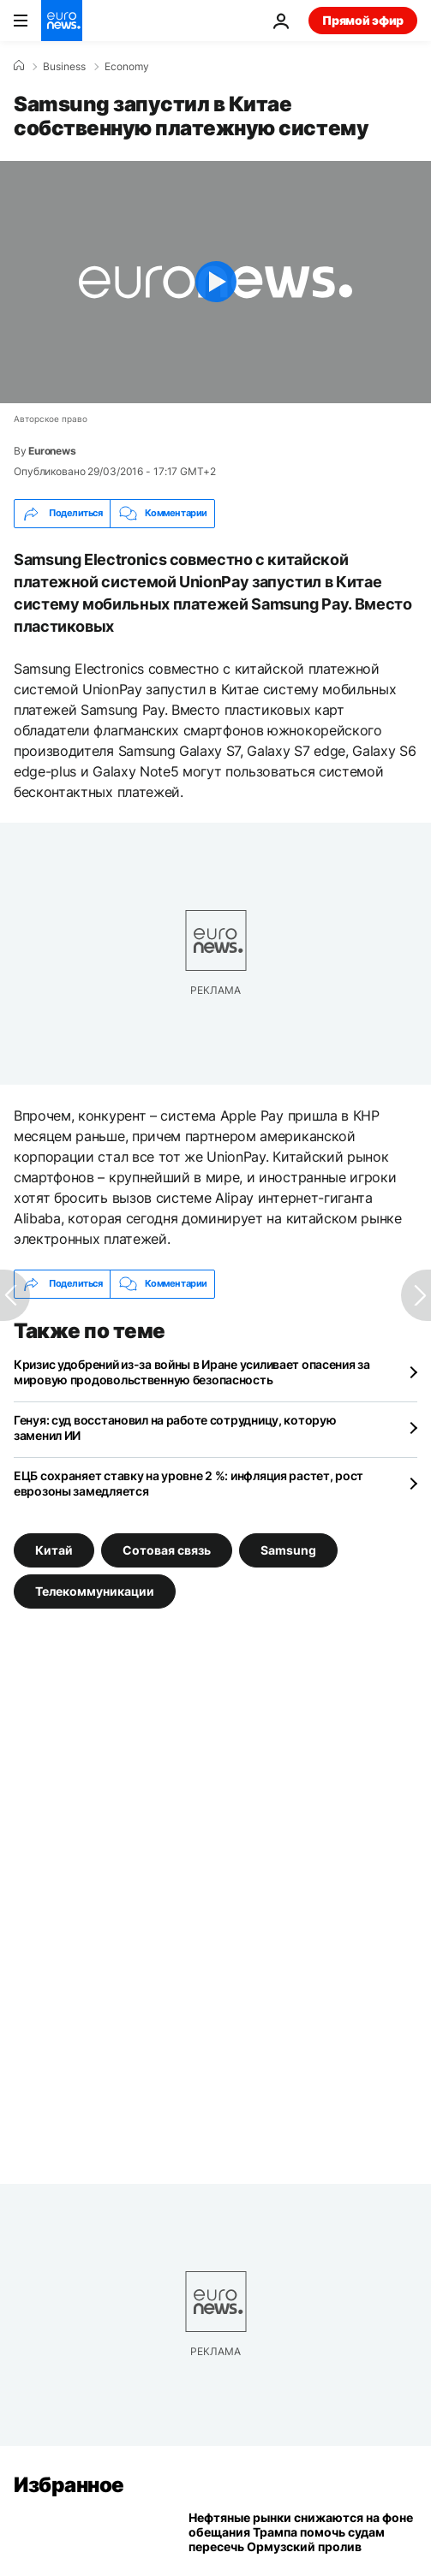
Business (64, 67)
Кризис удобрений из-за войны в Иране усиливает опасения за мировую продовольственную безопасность (192, 1372)
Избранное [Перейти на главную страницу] (69, 2484)
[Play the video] (215, 282)
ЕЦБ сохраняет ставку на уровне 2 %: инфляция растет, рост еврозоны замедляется (188, 1483)
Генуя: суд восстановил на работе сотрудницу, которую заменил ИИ (175, 1428)
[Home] (19, 66)
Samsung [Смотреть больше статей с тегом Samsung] (288, 1550)
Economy (127, 67)
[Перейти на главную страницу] (61, 20)
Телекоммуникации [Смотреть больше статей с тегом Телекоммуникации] (94, 1591)
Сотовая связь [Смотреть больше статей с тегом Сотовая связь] (167, 1550)
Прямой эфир (363, 20)
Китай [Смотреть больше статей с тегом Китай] (54, 1550)
